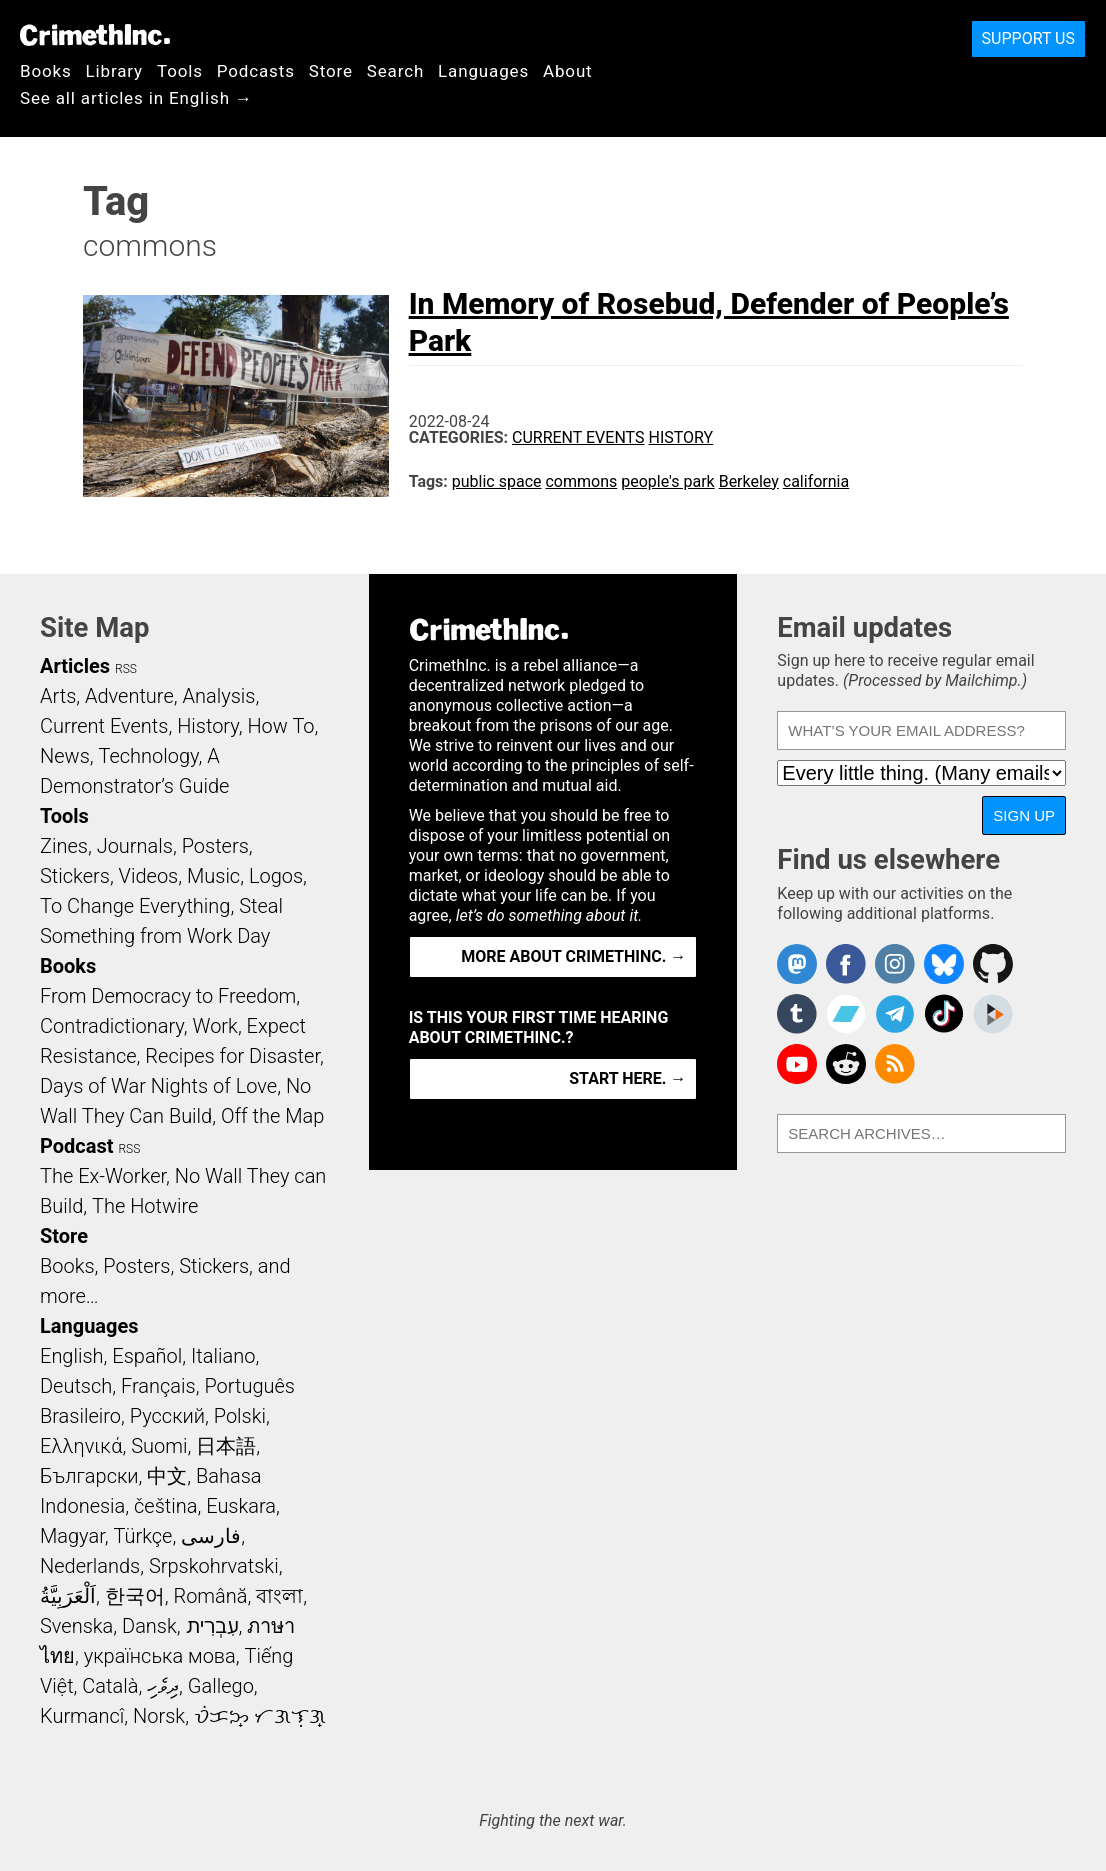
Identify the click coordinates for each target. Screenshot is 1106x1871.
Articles (75, 666)
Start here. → (627, 1078)
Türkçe (142, 1536)
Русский (167, 1416)
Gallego (221, 1686)
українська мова (160, 1656)
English (72, 1356)
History (680, 437)
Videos (149, 876)
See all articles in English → (136, 98)
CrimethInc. (95, 35)
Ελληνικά (81, 1446)
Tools (180, 71)
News (65, 756)
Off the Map (272, 1116)
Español (147, 1356)
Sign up (1024, 815)
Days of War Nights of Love (158, 1086)
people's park (667, 481)
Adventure (129, 696)
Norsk (159, 1716)
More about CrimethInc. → (573, 956)
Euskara (241, 1506)
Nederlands (90, 1566)
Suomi (159, 1446)
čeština (165, 1506)
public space (497, 481)
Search (395, 71)
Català (110, 1686)
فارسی (211, 1536)
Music (213, 876)
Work (215, 1026)
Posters (215, 846)
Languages (483, 71)
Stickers (75, 876)
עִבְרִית (212, 1626)
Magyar (72, 1536)
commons (581, 481)
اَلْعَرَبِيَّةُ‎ (68, 1596)
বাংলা (279, 1596)
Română (210, 1596)
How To (280, 726)
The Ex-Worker (103, 1176)
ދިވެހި (163, 1686)
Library (114, 71)
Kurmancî (82, 1716)
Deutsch (76, 1386)
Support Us (1028, 38)
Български (89, 1476)
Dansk (149, 1626)
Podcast (76, 1146)
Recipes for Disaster (232, 1056)
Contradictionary (112, 1026)
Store (331, 71)
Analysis (218, 696)
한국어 (135, 1596)
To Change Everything (135, 906)
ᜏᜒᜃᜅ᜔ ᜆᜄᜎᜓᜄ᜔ (260, 1716)
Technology (149, 756)
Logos (276, 876)
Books (46, 71)
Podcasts (256, 71)
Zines (64, 846)
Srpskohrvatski (214, 1566)
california (816, 481)
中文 (167, 1476)
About (568, 71)
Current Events (578, 437)
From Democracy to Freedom (168, 996)
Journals (135, 846)
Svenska (76, 1626)
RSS (126, 669)
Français (158, 1386)
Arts (58, 696)
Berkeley (749, 481)
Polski (240, 1416)
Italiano (223, 1356)
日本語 (226, 1446)
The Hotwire (145, 1206)
